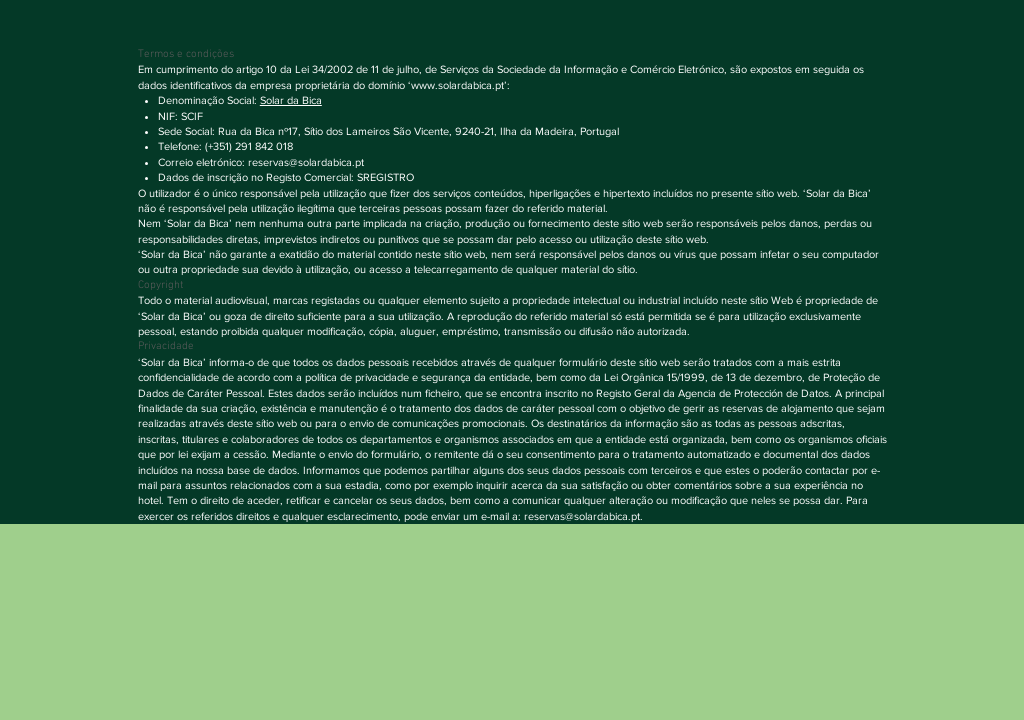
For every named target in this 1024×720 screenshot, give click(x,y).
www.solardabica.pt (457, 85)
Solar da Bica (291, 100)
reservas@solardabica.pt (306, 162)
